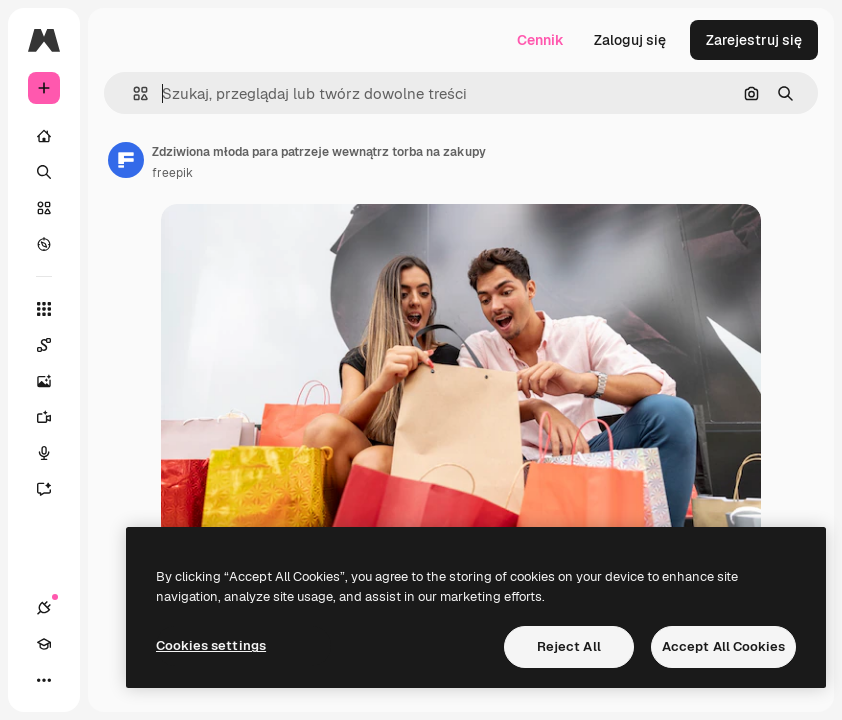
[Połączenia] (44, 608)
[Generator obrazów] (54, 381)
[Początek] (44, 136)
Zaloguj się (630, 40)
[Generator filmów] (54, 417)
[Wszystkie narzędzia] (44, 309)
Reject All (569, 646)
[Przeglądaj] (44, 244)
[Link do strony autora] (126, 160)
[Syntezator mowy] (54, 453)
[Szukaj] (44, 172)
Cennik (540, 40)
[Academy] (44, 644)
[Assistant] (54, 489)
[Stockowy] (44, 208)
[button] (132, 93)
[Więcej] (44, 680)
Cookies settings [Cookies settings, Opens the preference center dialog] (211, 645)
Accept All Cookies (723, 646)
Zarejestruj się (754, 40)
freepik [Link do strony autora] (172, 173)
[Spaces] (54, 345)
